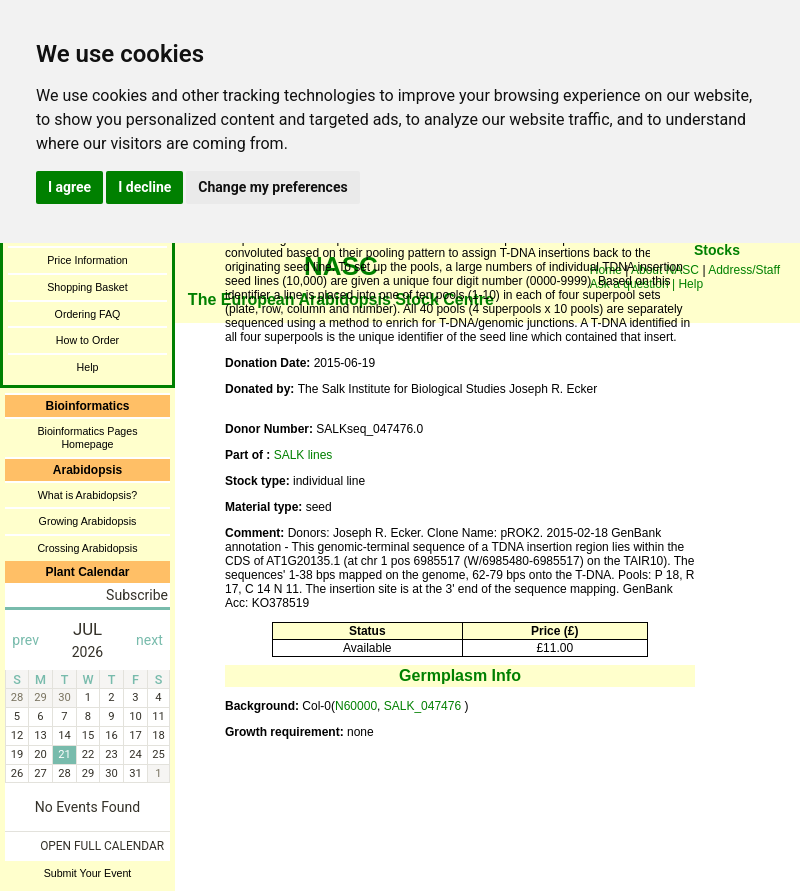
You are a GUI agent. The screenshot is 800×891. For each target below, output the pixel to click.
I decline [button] (144, 187)
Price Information (87, 260)
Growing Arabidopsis (88, 521)
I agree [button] (69, 187)
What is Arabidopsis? (88, 495)
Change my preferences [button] (272, 187)
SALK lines (303, 455)
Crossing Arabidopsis (87, 548)
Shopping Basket (87, 287)
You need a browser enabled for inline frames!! (717, 280)
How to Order (87, 340)
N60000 (356, 706)
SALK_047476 (424, 706)
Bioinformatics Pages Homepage (87, 437)
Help (88, 367)
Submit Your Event (88, 873)
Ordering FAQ (88, 314)
